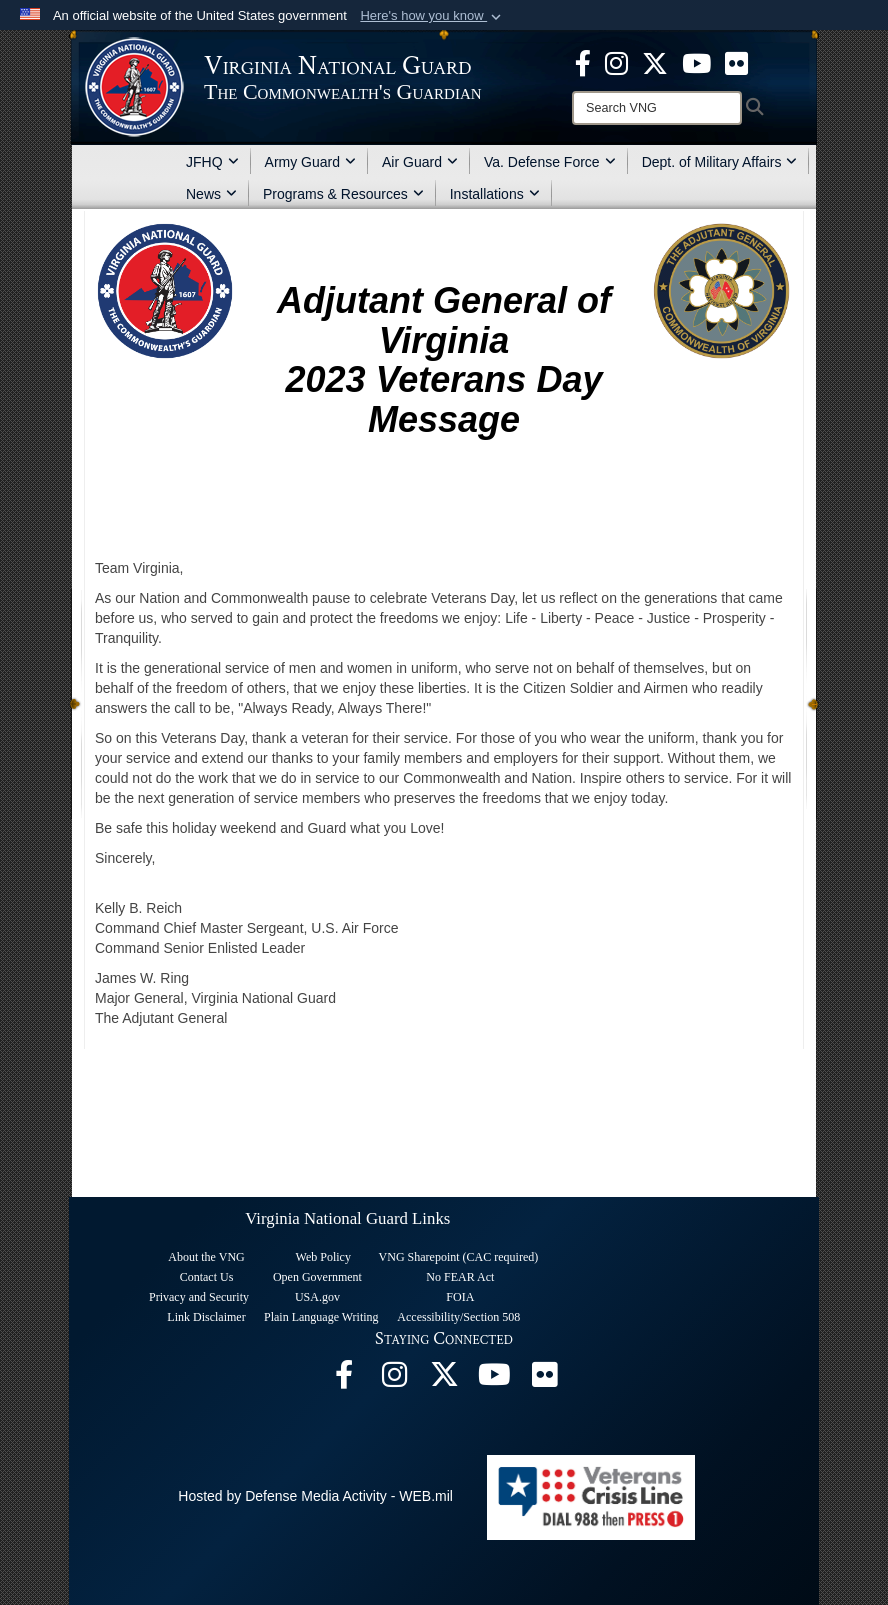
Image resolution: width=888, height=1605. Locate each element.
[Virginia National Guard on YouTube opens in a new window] (696, 62)
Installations (495, 194)
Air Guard (420, 162)
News (211, 194)
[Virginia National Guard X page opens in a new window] (655, 62)
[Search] (657, 108)
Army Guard (310, 162)
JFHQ (212, 162)
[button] (432, 16)
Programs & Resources (343, 194)
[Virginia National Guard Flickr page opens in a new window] (736, 62)
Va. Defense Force (550, 162)
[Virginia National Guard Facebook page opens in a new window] (583, 62)
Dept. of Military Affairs (720, 162)
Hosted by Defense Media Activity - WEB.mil (315, 1496)
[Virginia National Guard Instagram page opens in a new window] (616, 62)
